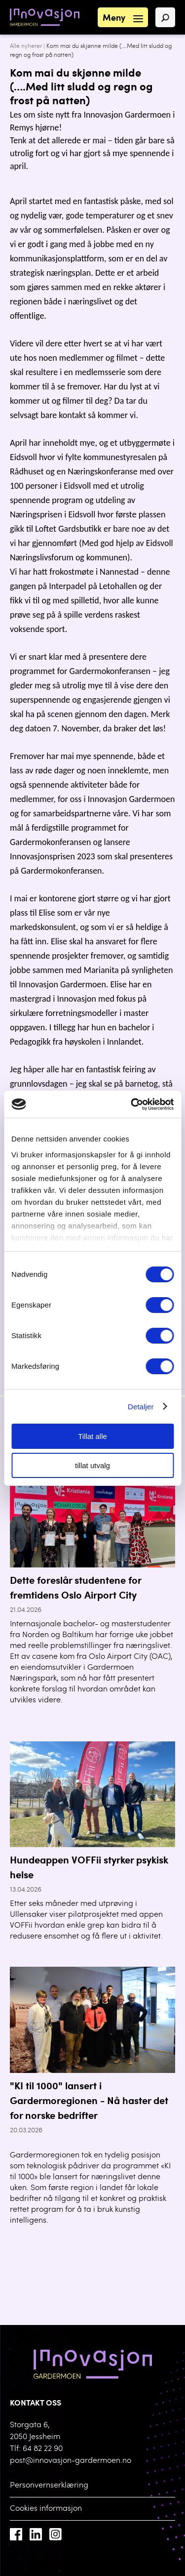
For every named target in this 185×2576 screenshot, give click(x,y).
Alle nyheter (26, 46)
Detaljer (141, 1406)
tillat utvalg (92, 1465)
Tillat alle (92, 1436)
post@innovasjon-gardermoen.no (70, 2461)
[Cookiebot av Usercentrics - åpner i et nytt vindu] (132, 1104)
